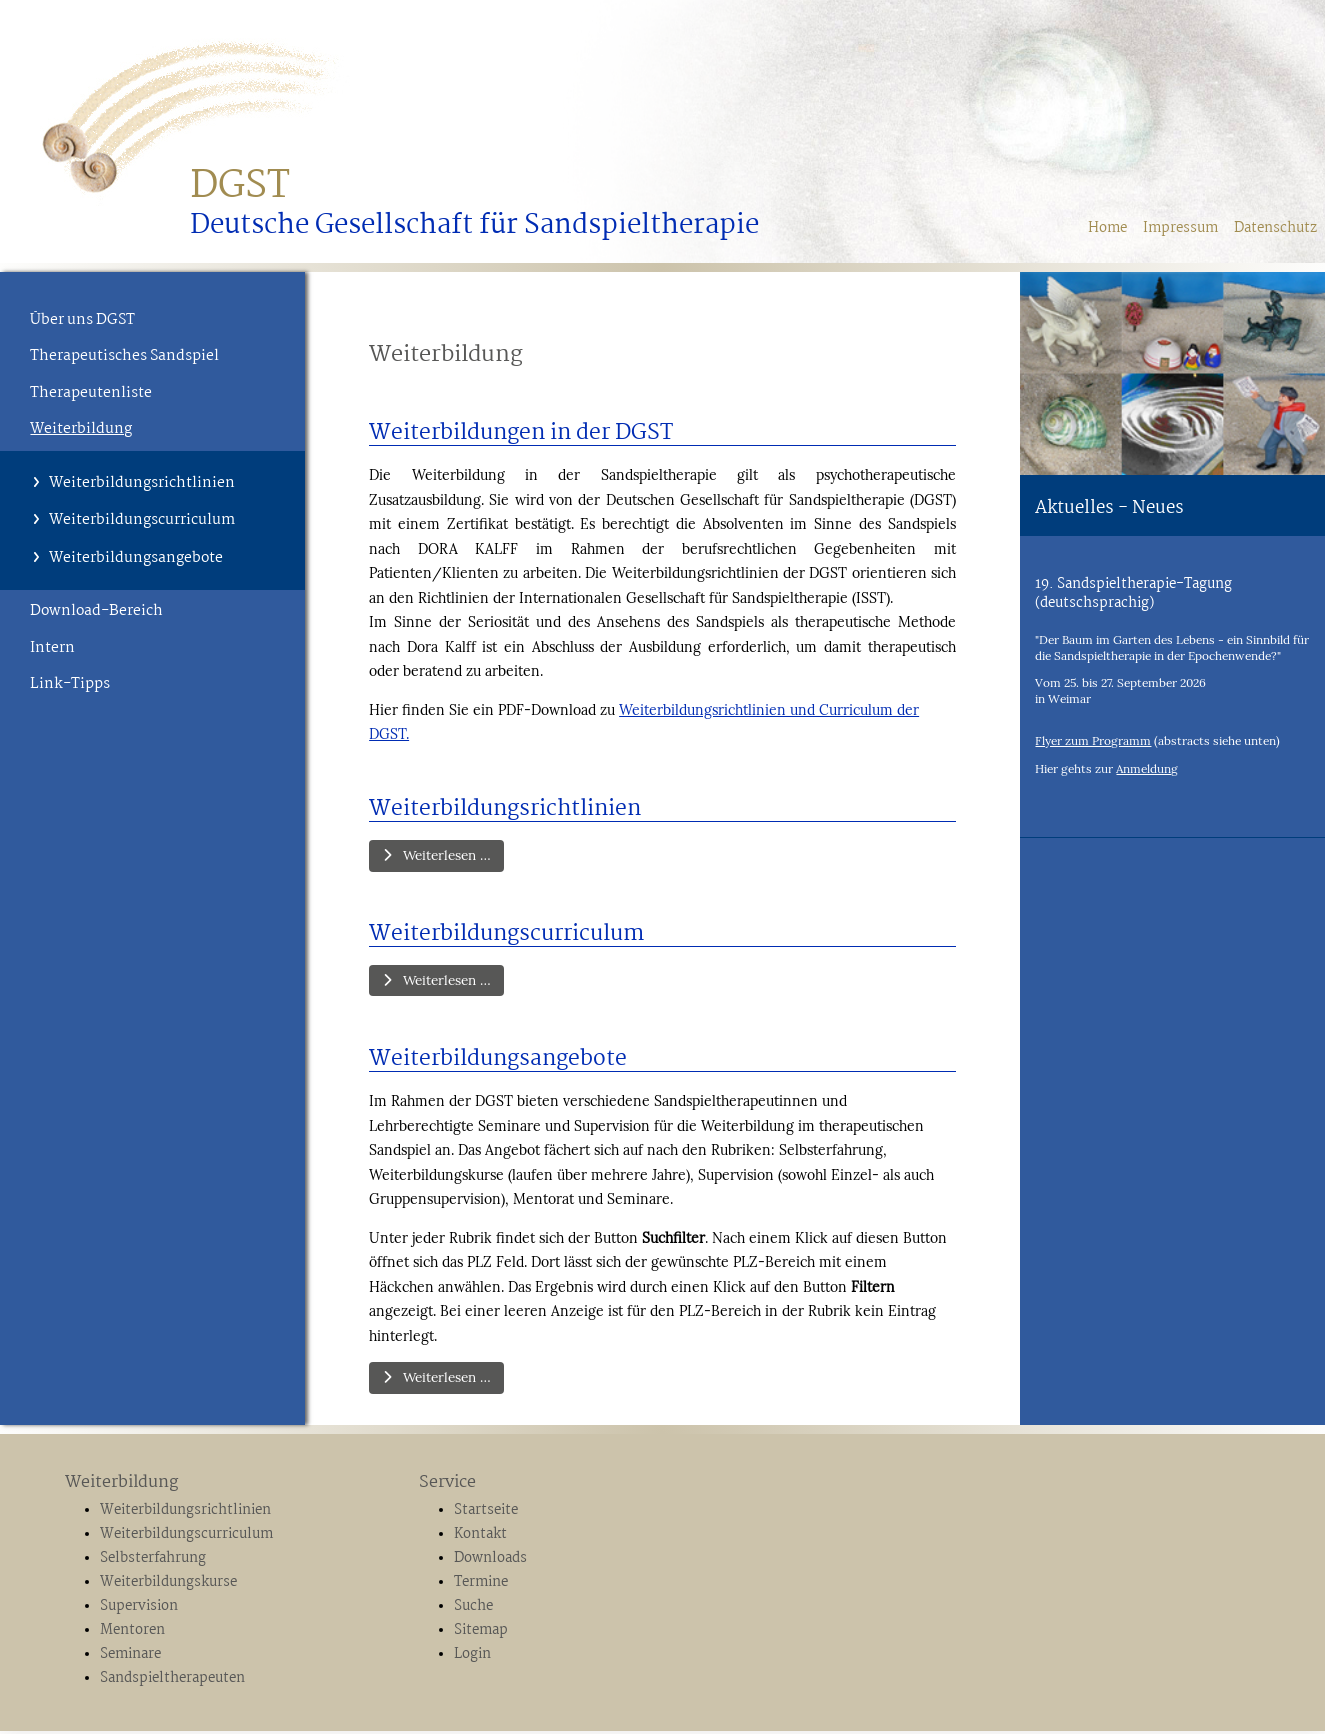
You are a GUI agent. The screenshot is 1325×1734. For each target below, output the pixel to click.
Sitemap (481, 1634)
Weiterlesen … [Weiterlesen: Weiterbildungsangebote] (440, 1381)
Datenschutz (1275, 228)
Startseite (486, 1514)
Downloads (490, 1562)
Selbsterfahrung (153, 1562)
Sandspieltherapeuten (172, 1681)
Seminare (130, 1658)
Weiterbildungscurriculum (142, 520)
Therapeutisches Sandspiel (124, 356)
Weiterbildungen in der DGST (521, 433)
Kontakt (480, 1538)
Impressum (1180, 228)
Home (1107, 228)
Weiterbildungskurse (168, 1586)
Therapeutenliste (91, 393)
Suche (473, 1610)
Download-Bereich (96, 611)
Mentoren (132, 1634)
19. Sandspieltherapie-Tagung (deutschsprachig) (1133, 593)
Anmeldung (1147, 768)
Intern (52, 648)
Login (472, 1658)
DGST (240, 186)
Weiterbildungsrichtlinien (142, 483)
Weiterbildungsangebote (136, 558)
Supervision (139, 1610)
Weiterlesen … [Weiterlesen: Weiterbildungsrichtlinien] (440, 856)
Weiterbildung (81, 429)
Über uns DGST (82, 320)
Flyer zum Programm (1093, 740)
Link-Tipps (70, 684)
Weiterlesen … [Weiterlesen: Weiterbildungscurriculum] (440, 982)
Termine (481, 1586)
